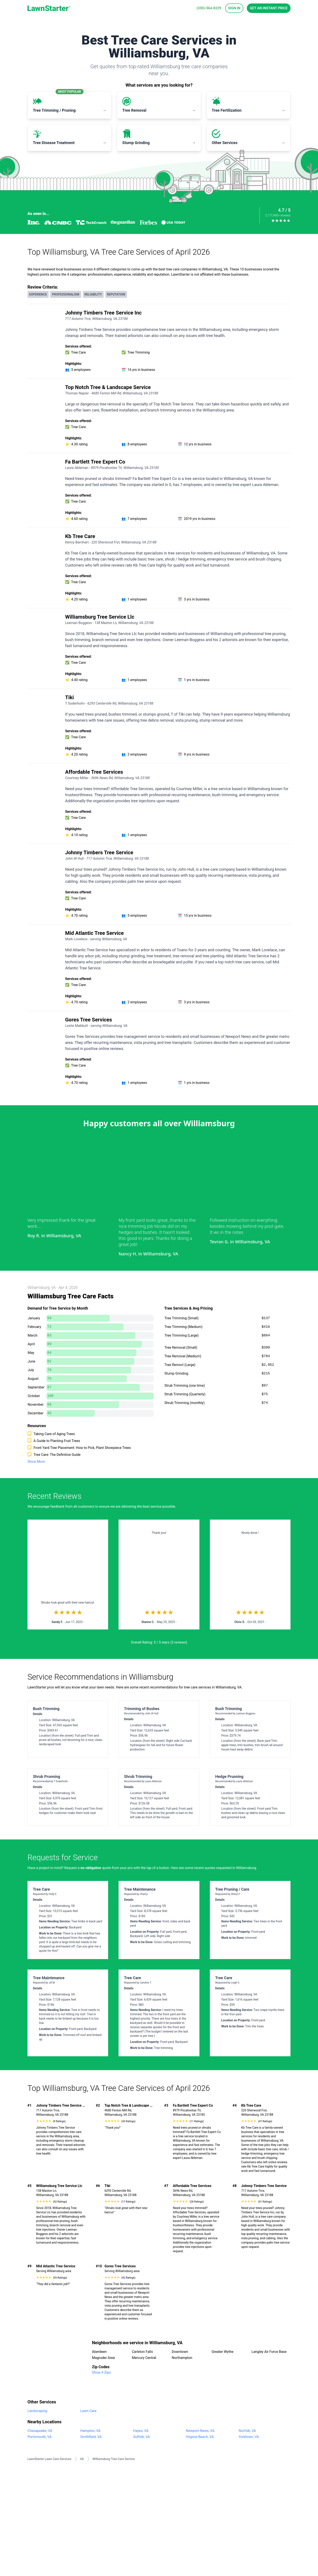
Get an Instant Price (268, 8)
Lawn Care (88, 2411)
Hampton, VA (90, 2431)
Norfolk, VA (247, 2431)
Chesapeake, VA (39, 2431)
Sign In (234, 8)
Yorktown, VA (249, 2437)
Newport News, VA (200, 2431)
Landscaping (37, 2411)
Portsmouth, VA (39, 2437)
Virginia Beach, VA (200, 2437)
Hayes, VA (140, 2431)
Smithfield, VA (91, 2437)
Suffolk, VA (141, 2437)
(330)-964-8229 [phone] (208, 8)
